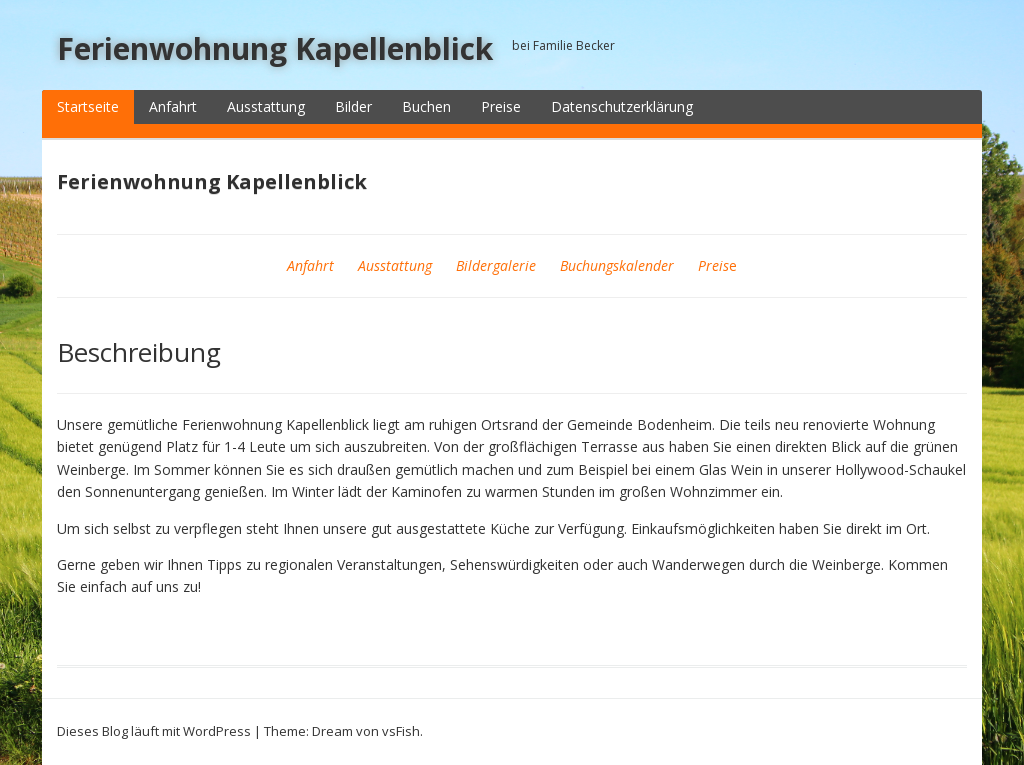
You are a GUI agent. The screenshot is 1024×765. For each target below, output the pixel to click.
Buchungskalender (617, 265)
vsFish (401, 731)
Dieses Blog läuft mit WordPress (154, 731)
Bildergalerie (496, 265)
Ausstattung (266, 106)
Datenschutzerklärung (622, 106)
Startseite (88, 106)
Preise (501, 106)
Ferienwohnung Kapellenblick (275, 48)
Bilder (353, 106)
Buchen (426, 106)
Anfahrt (173, 106)
